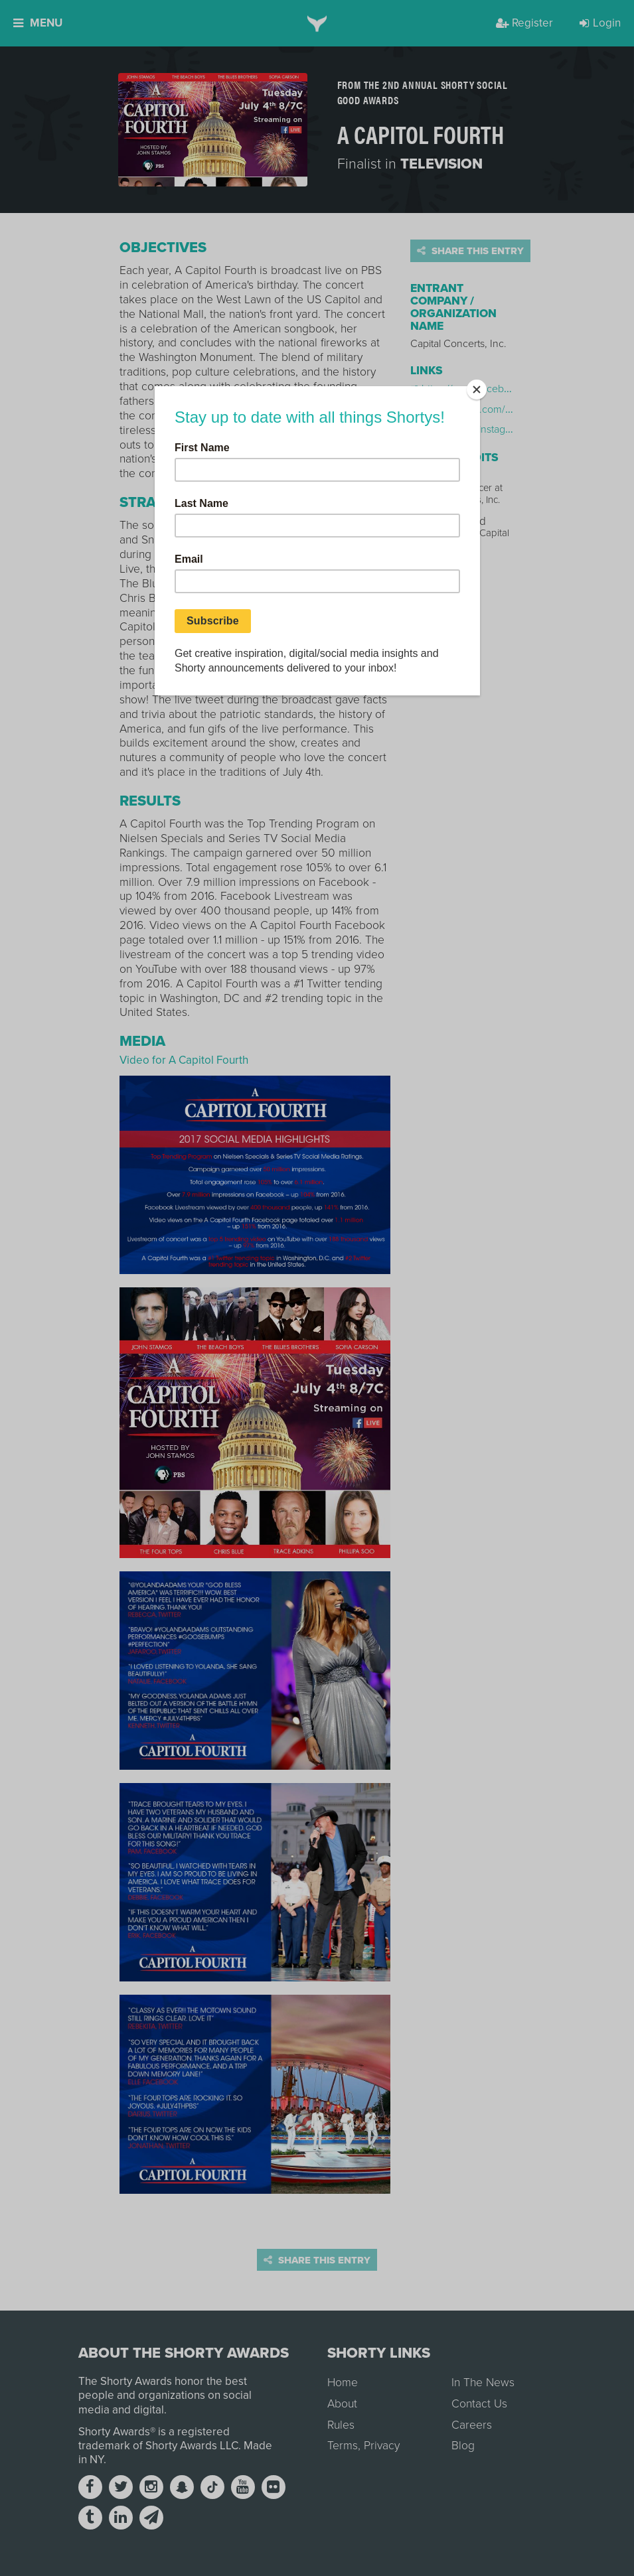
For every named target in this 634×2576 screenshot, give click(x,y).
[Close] (477, 389)
